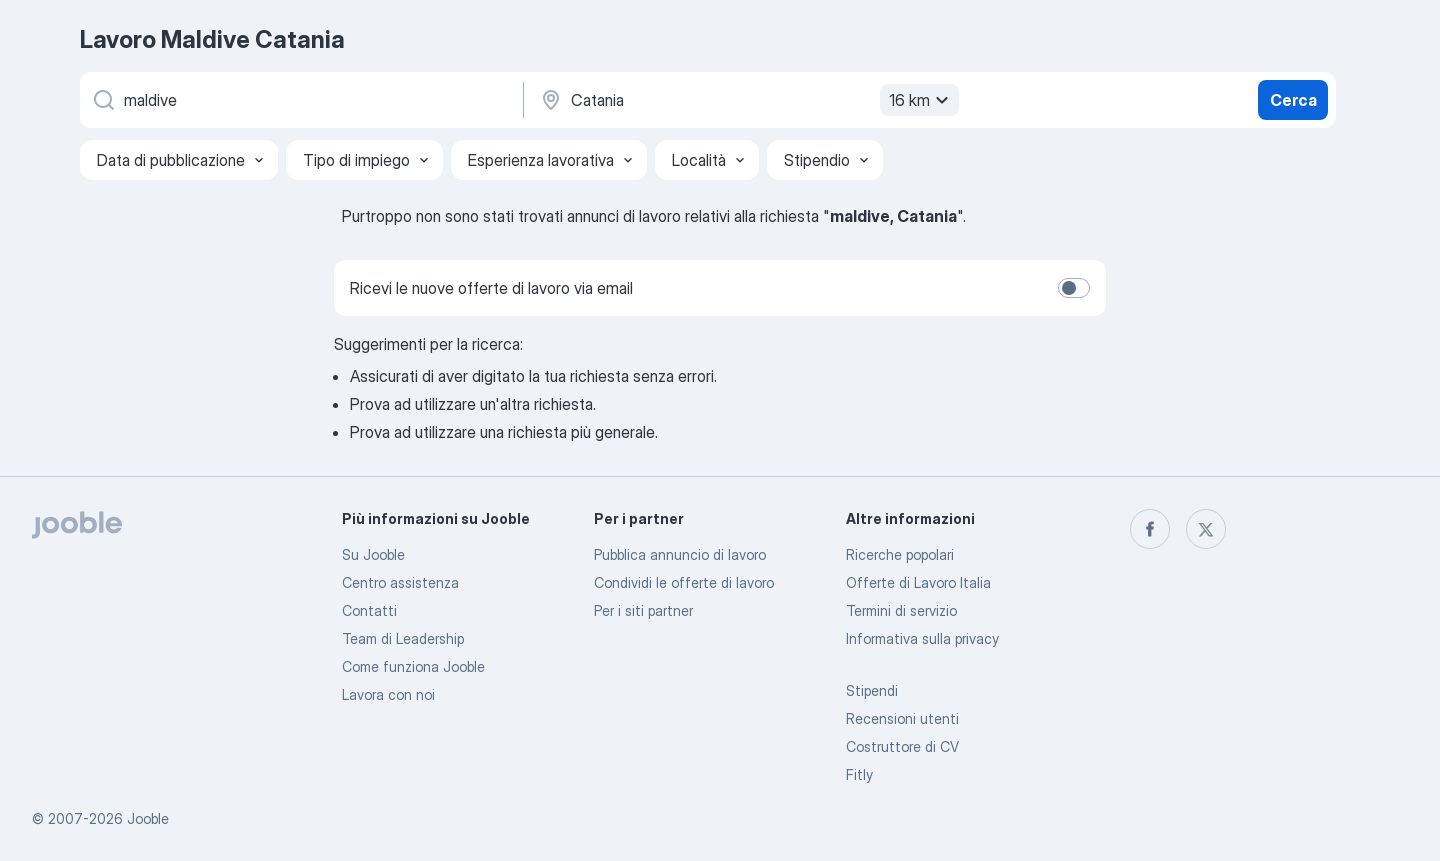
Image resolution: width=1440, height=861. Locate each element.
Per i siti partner (643, 610)
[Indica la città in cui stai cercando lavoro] (747, 100)
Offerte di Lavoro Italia (918, 582)
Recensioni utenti (902, 718)
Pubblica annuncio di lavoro (680, 554)
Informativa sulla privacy (922, 638)
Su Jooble (373, 554)
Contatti (369, 610)
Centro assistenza (400, 582)
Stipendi (872, 690)
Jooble (148, 818)
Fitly (859, 774)
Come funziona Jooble (413, 666)
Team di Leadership (403, 638)
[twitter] (1206, 529)
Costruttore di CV (902, 746)
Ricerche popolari (900, 554)
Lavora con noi (388, 694)
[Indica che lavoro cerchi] (300, 100)
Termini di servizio (901, 610)
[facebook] (1150, 529)
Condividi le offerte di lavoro (684, 582)
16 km (921, 100)
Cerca (1293, 100)
